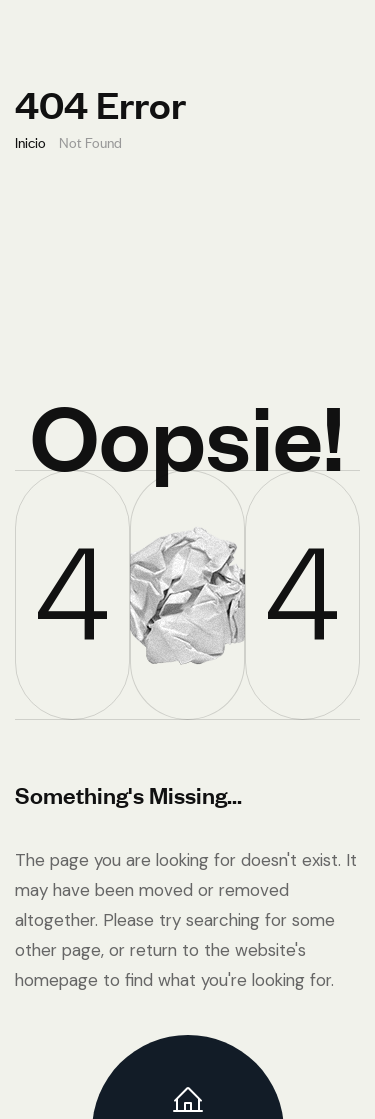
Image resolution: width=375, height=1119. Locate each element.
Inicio (30, 141)
